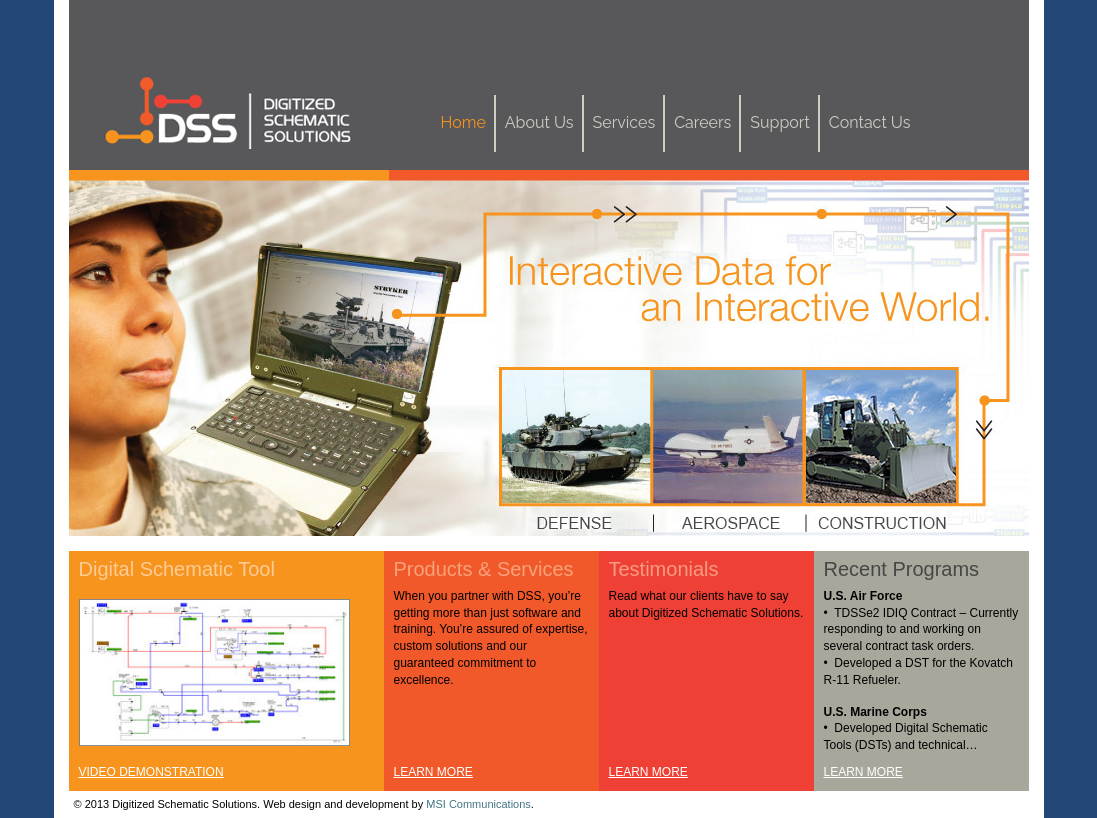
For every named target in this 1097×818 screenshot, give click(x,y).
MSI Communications (478, 804)
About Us (539, 122)
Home (463, 122)
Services (624, 122)
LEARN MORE (433, 772)
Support (779, 122)
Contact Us (870, 122)
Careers (702, 122)
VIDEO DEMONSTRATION (151, 772)
